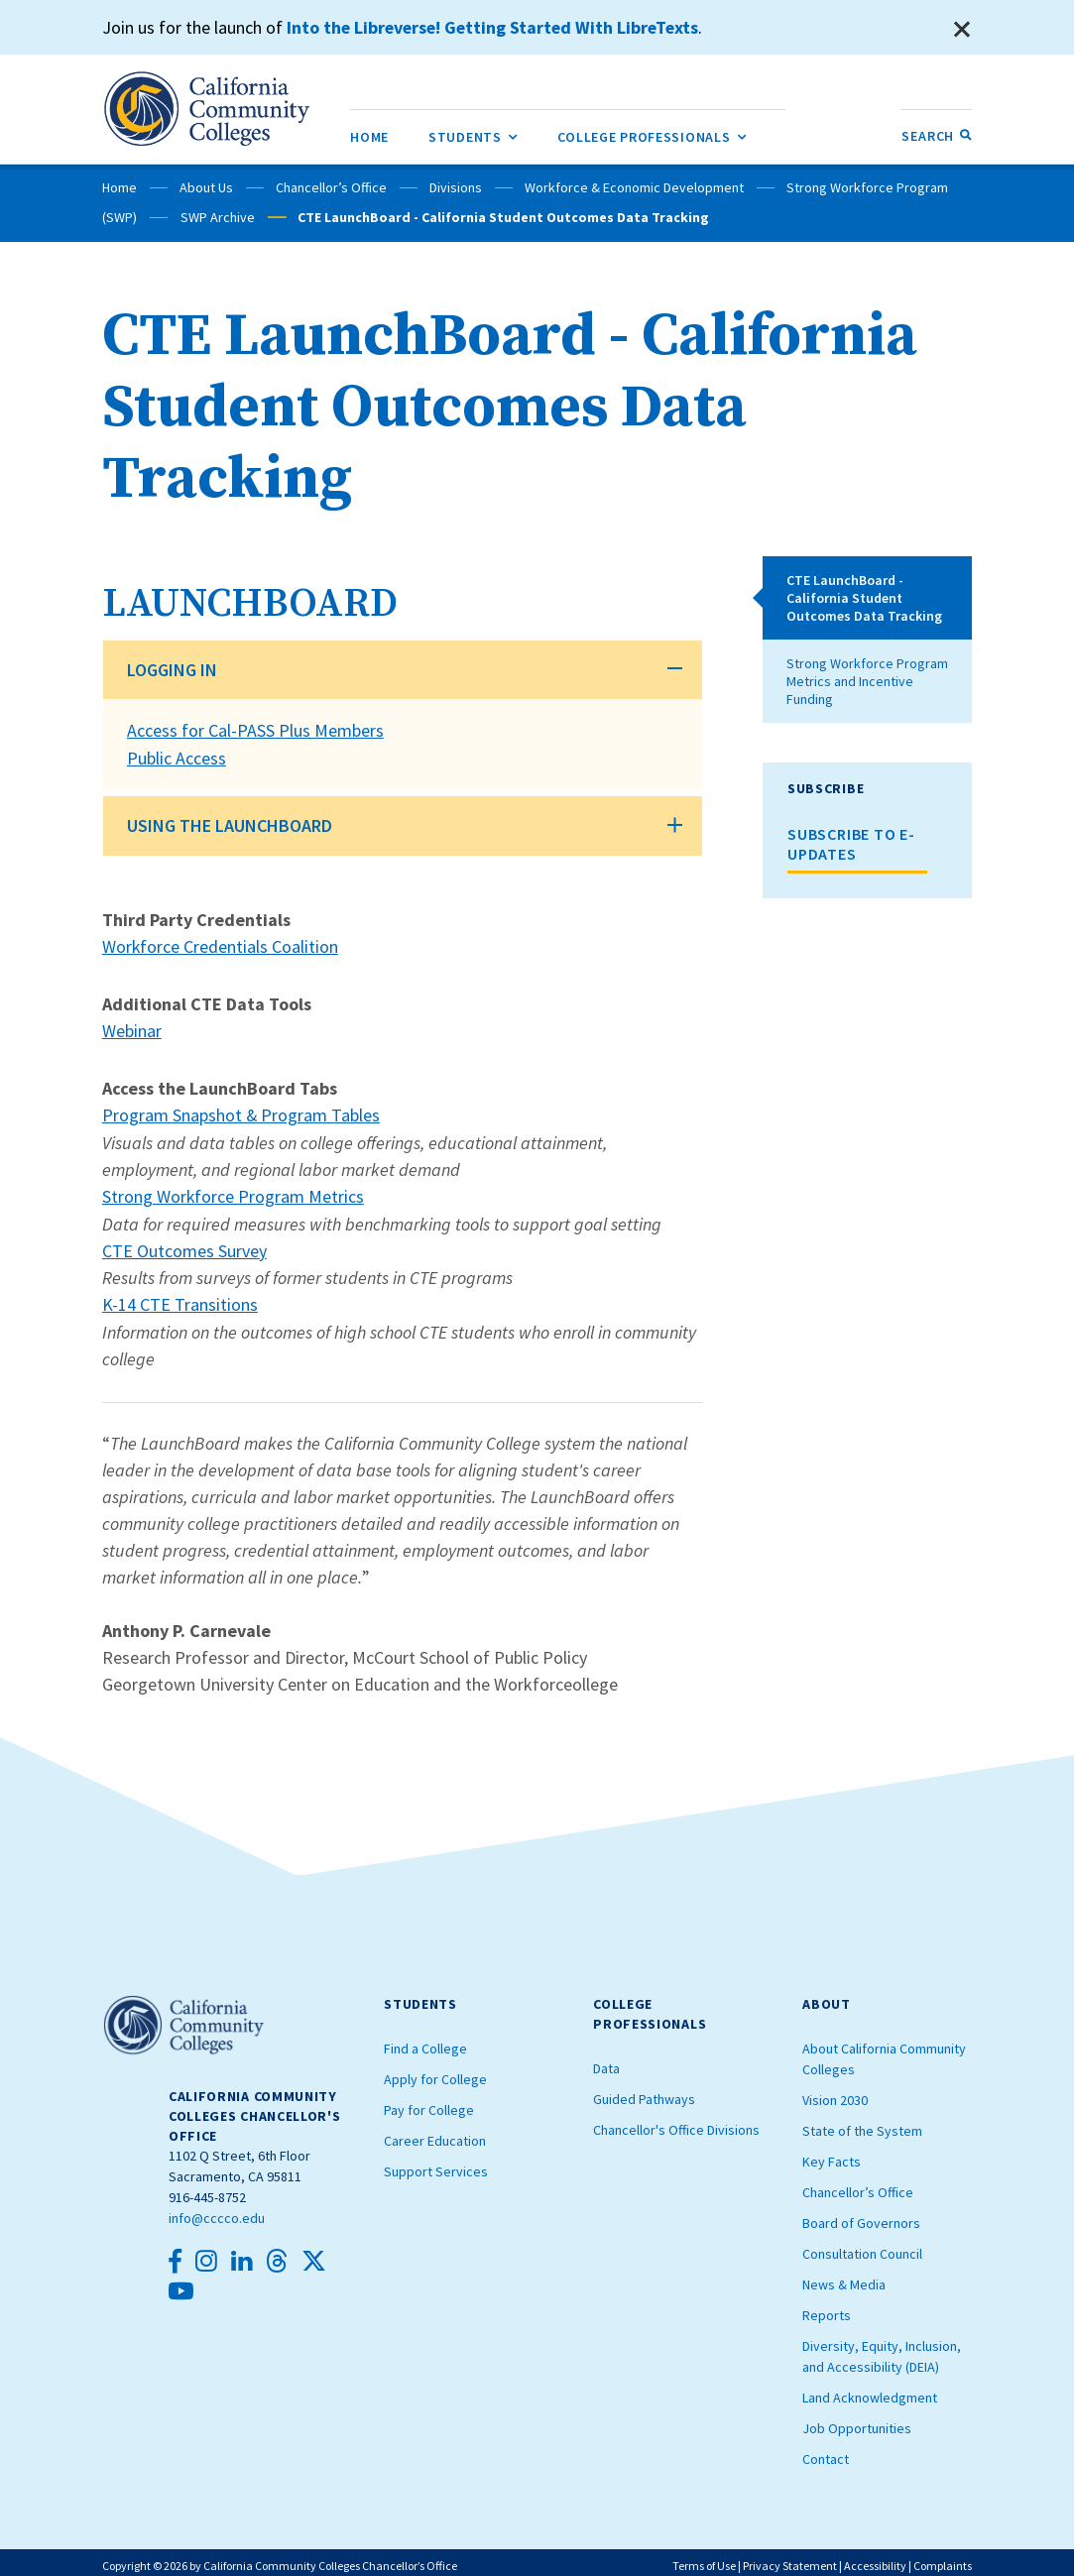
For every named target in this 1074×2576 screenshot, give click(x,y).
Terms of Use (704, 2558)
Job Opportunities (856, 2421)
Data (606, 2061)
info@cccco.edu (217, 2211)
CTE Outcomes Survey (184, 1244)
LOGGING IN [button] (172, 669)
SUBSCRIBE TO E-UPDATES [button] (851, 844)
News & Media (844, 2277)
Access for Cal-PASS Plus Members (255, 730)
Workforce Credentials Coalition (220, 944)
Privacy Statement (790, 2558)
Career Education (435, 2134)
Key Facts (831, 2155)
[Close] (962, 30)
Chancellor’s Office (331, 187)
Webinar (132, 1027)
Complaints (942, 2558)
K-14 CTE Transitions (180, 1298)
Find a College (425, 2041)
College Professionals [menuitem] (652, 133)
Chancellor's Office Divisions (676, 2123)
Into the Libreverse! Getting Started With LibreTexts (496, 27)
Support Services (436, 2164)
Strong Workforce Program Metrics (233, 1191)
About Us (206, 187)
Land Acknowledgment (869, 2391)
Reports (826, 2308)
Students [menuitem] (473, 133)
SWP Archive (216, 217)
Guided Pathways (644, 2092)
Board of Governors (861, 2216)
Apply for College (435, 2072)
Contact (825, 2452)
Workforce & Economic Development (634, 187)
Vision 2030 (835, 2093)
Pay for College (429, 2103)
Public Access (176, 757)
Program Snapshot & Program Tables (241, 1111)
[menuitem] (369, 136)
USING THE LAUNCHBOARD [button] (229, 823)
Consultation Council (862, 2247)
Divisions (455, 187)
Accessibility (875, 2558)
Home (119, 187)
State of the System (862, 2124)
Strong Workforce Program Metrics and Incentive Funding (867, 681)
